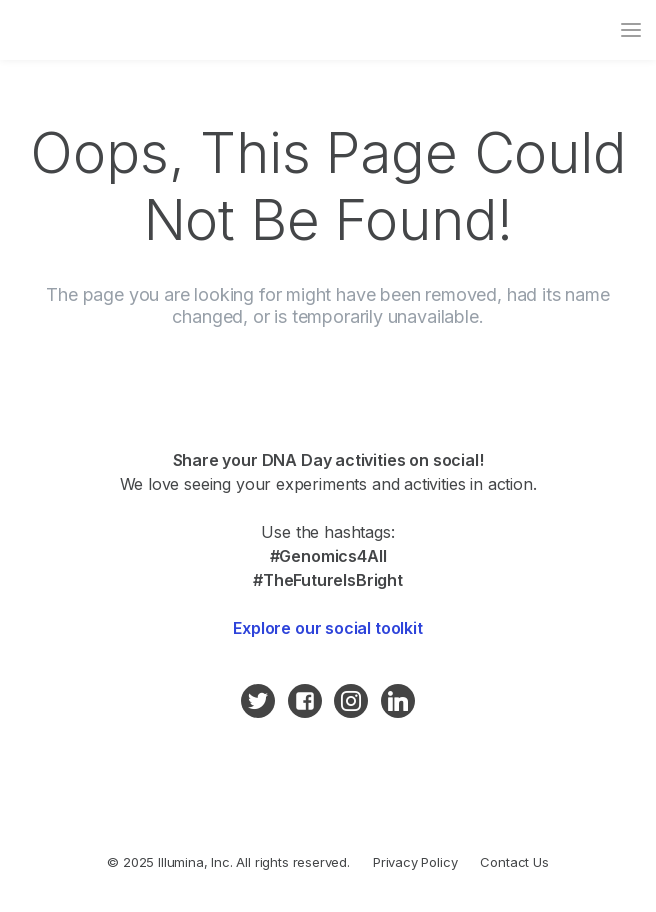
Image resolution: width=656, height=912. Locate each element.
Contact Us (514, 862)
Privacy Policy (415, 862)
